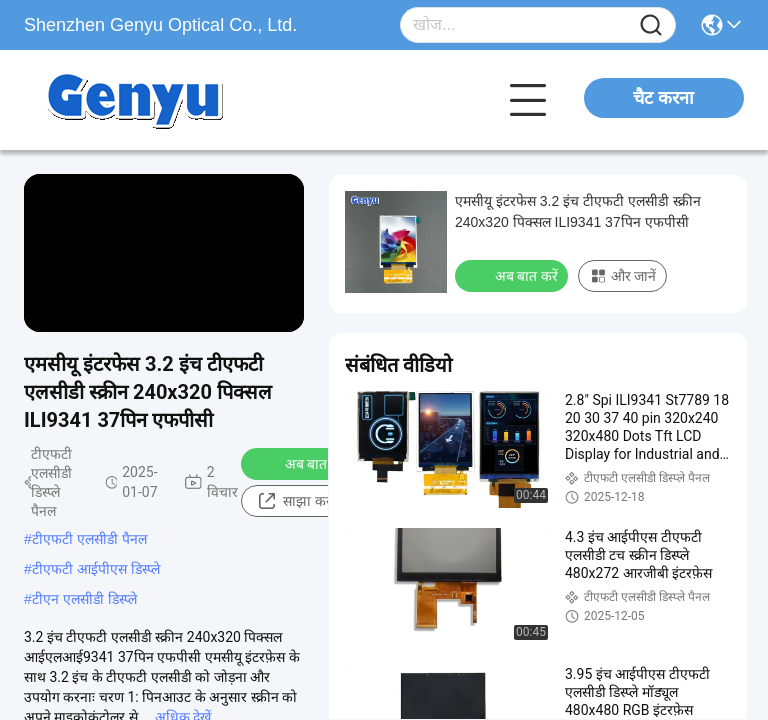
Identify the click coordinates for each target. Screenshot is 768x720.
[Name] (651, 25)
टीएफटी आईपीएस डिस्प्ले (96, 569)
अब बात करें (303, 463)
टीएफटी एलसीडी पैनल (89, 539)
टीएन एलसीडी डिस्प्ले (84, 599)
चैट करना (663, 98)
